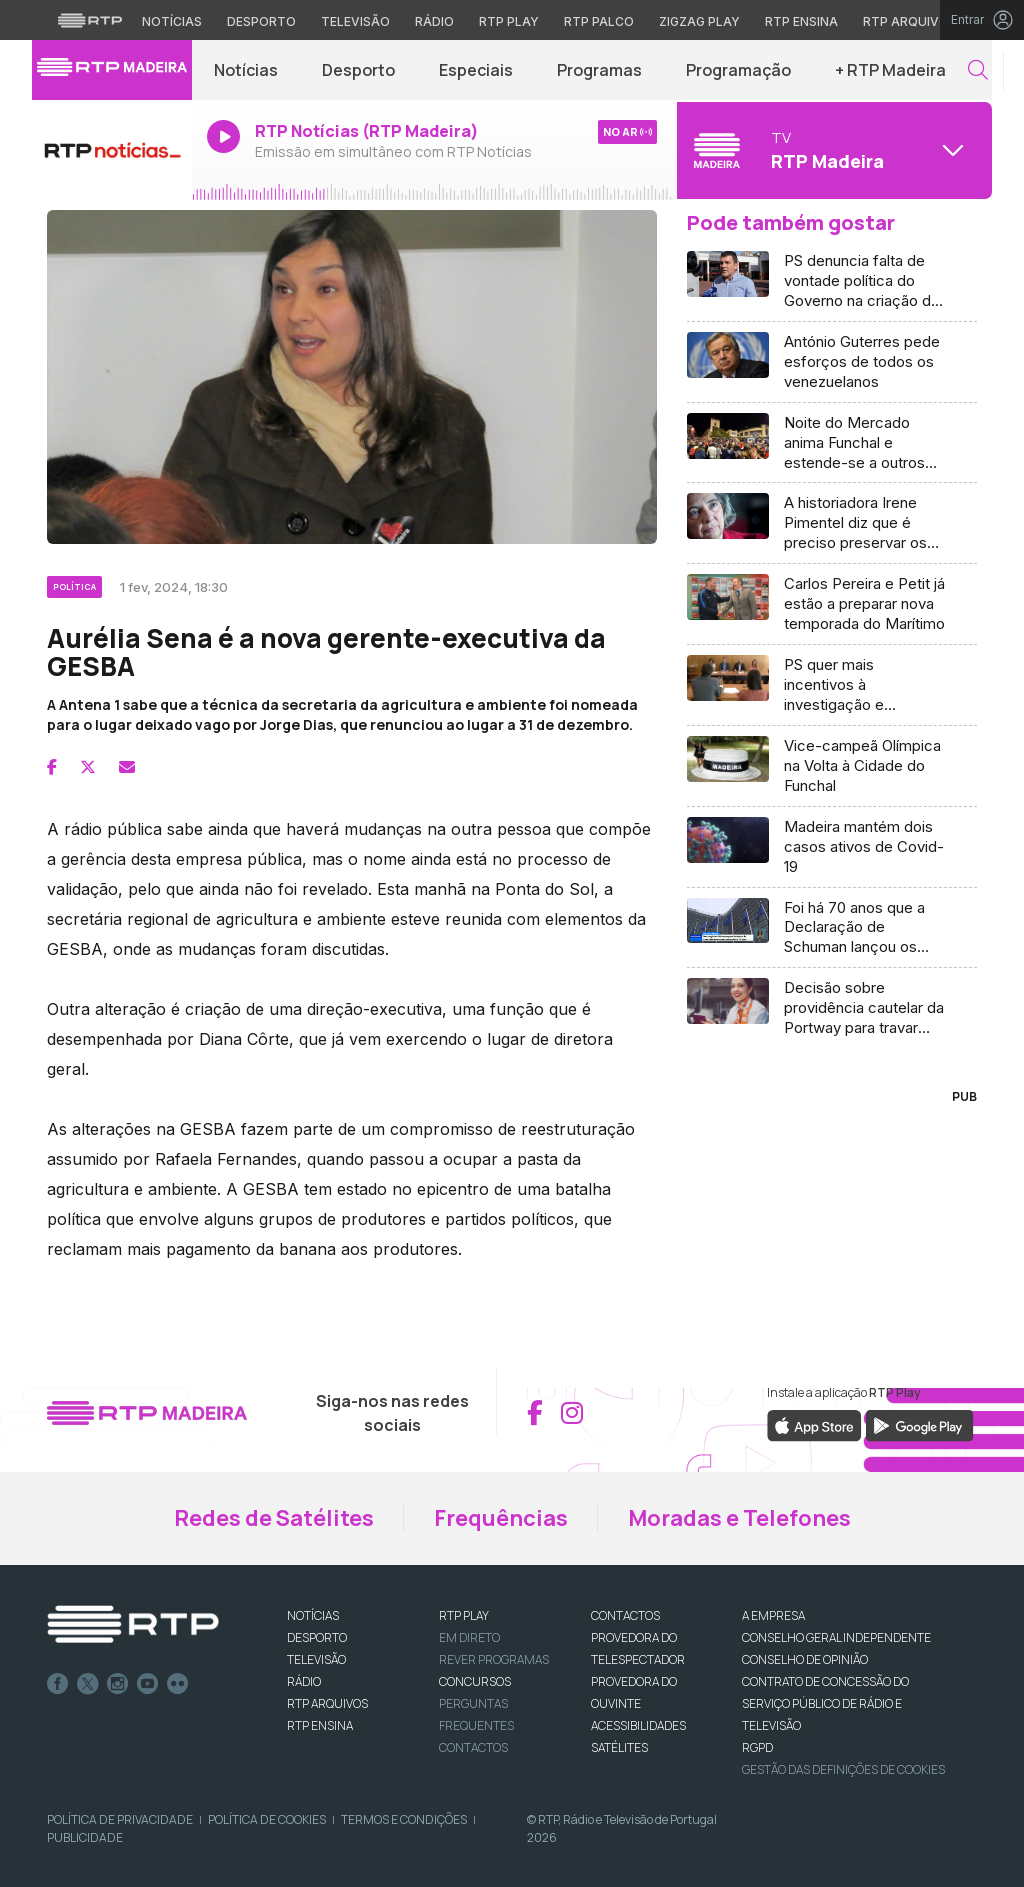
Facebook (58, 1684)
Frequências (501, 1518)
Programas (599, 70)
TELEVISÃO (316, 1659)
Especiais (476, 70)
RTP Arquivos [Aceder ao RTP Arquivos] (910, 21)
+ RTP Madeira (890, 70)
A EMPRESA (773, 1615)
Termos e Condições (404, 1819)
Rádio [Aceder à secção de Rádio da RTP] (434, 21)
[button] (978, 70)
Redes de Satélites (274, 1518)
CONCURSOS (475, 1681)
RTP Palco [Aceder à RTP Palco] (599, 21)
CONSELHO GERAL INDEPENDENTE (836, 1637)
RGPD (757, 1747)
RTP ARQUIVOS (327, 1703)
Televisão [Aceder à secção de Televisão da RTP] (355, 21)
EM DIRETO (469, 1637)
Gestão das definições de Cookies (843, 1769)
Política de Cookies (267, 1819)
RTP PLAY (464, 1615)
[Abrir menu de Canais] (832, 150)
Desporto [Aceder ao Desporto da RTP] (261, 21)
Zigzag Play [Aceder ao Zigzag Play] (699, 21)
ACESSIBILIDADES (638, 1725)
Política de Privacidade (120, 1819)
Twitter (88, 1684)
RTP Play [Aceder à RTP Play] (509, 21)
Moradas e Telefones (739, 1518)
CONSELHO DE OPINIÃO (805, 1659)
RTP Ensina (320, 1725)
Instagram (118, 1684)
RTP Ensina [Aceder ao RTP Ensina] (801, 21)
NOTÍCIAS (313, 1615)
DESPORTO (317, 1637)
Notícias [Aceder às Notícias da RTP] (172, 21)
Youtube (148, 1684)
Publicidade (85, 1837)
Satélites (619, 1747)
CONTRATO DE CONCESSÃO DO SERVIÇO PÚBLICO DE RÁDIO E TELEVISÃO (825, 1703)
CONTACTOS (625, 1615)
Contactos (473, 1747)
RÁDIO (304, 1681)
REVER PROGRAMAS (494, 1659)
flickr (178, 1684)
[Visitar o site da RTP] (90, 20)
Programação (738, 70)
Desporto (358, 70)
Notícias (246, 70)
